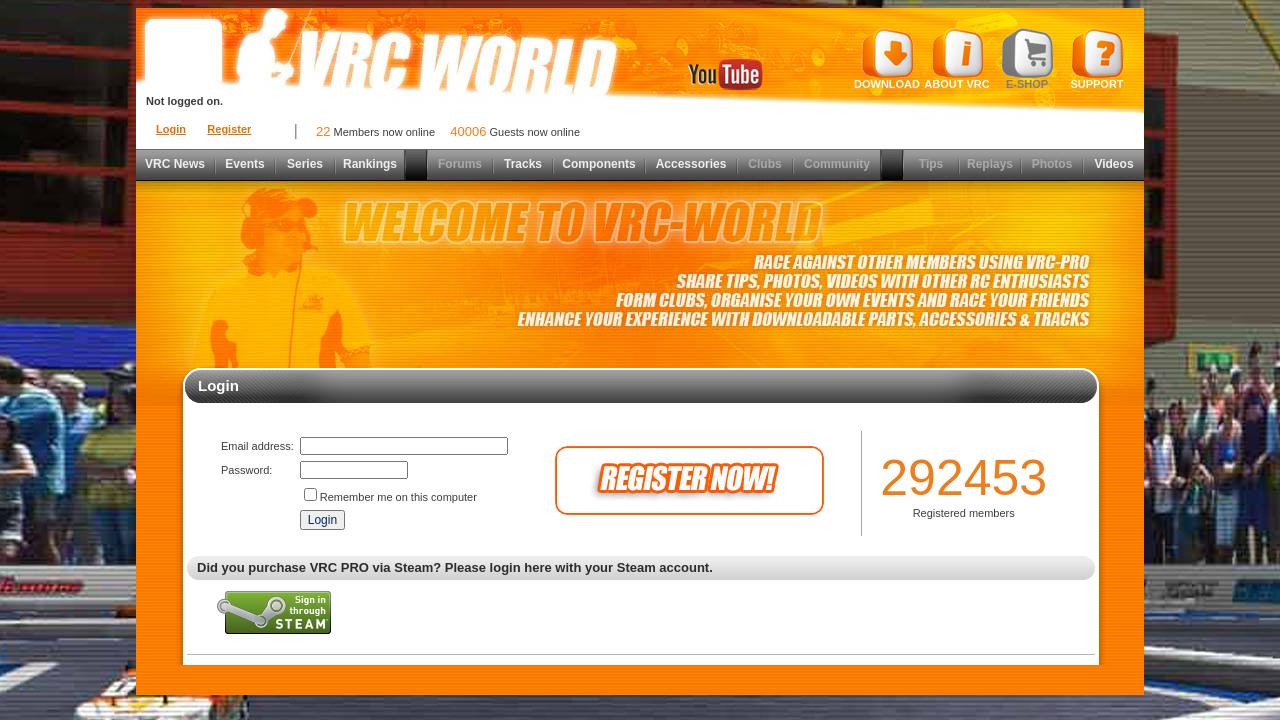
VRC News (175, 164)
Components (598, 164)
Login (171, 129)
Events (244, 164)
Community (837, 164)
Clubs (764, 164)
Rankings (370, 164)
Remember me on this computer (398, 497)
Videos (1113, 164)
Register (229, 129)
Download (887, 59)
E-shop (1027, 59)
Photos (1052, 164)
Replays (990, 164)
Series (305, 164)
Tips (931, 164)
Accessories (691, 164)
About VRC (956, 59)
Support (1097, 59)
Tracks (523, 164)
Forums (460, 164)
